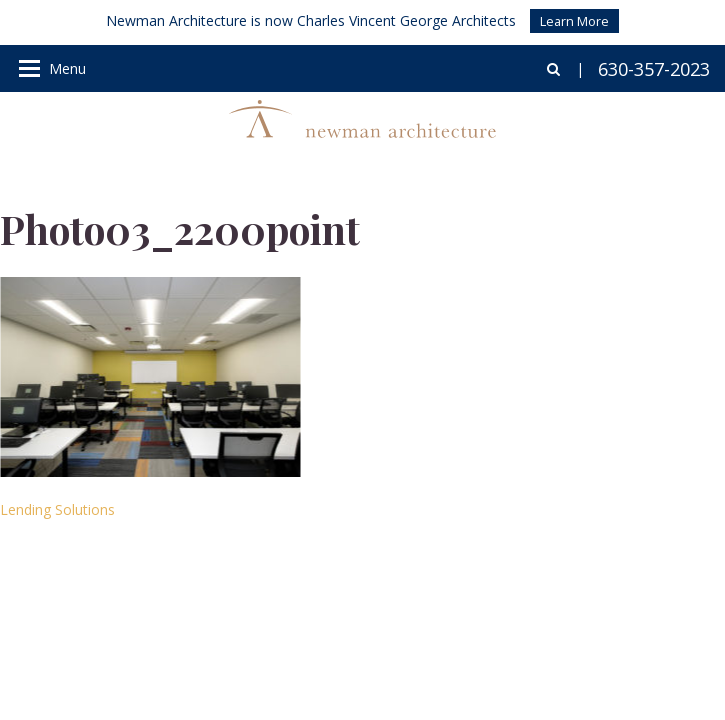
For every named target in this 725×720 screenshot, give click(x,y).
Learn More (574, 21)
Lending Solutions (57, 509)
